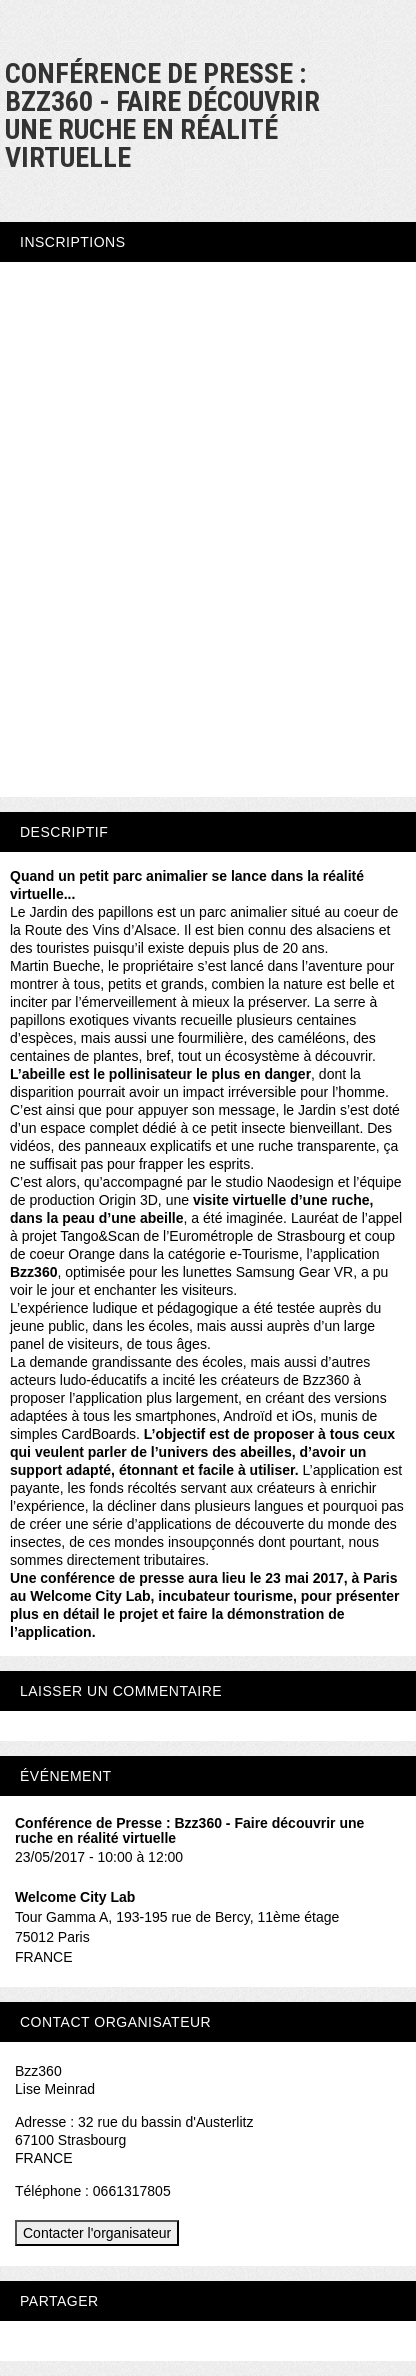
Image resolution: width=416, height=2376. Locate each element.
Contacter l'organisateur (97, 2233)
